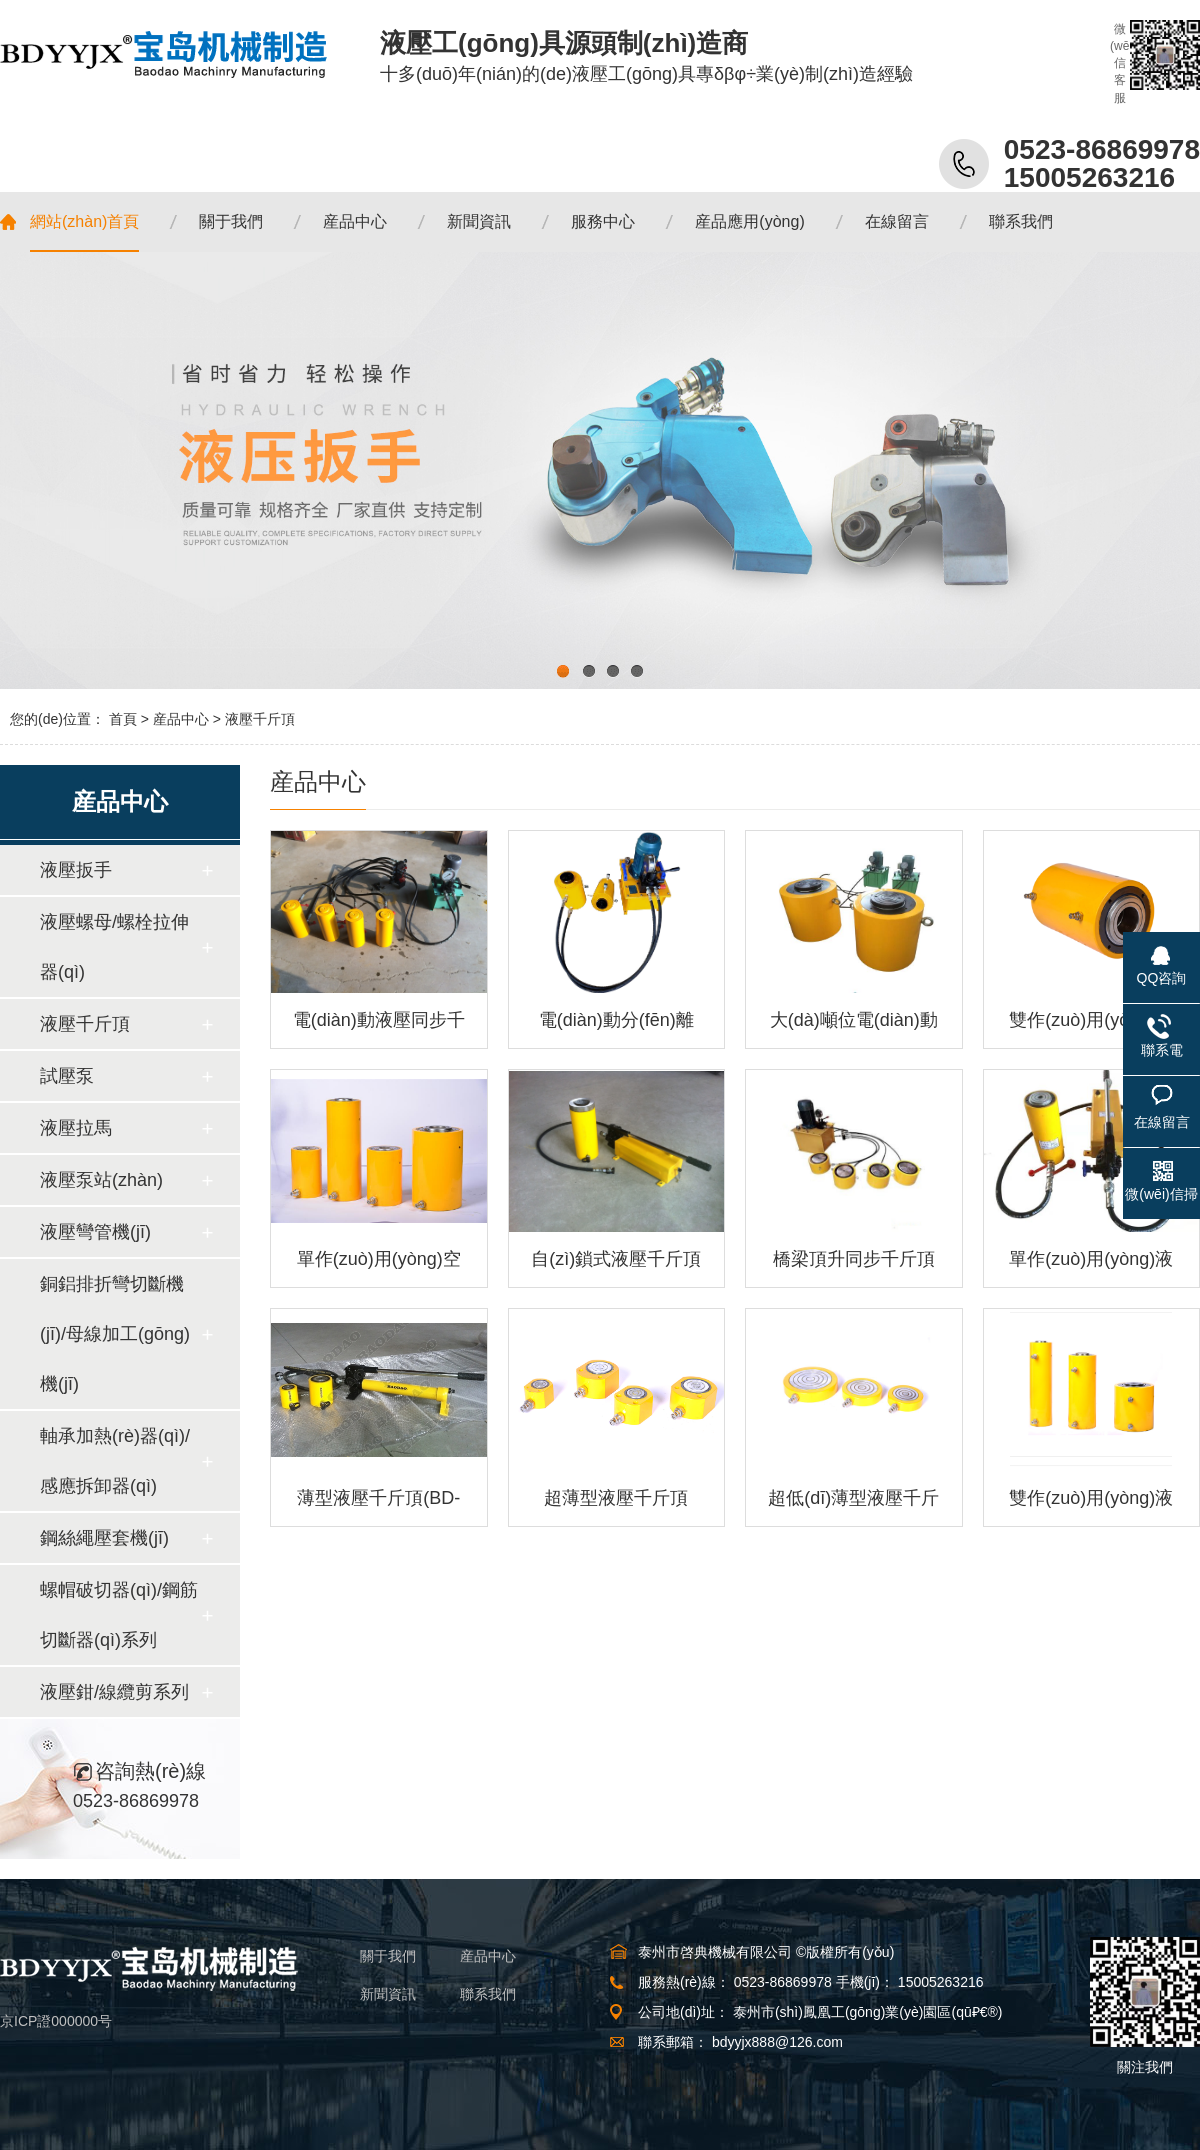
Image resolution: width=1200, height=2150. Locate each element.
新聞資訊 (388, 1994)
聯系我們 (488, 1994)
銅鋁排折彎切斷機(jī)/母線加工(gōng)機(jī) (115, 1334)
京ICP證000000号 (56, 2021)
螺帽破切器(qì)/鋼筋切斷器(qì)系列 (119, 1615)
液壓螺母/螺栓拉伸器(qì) (114, 947)
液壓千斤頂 (260, 719)
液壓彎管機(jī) (95, 1232)
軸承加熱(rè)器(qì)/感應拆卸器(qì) (115, 1461)
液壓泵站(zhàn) (101, 1180)
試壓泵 (67, 1076)
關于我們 (388, 1956)
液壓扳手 (76, 870)
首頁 (123, 719)
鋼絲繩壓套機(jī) (104, 1538)
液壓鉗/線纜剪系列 (114, 1692)
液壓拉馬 (76, 1128)
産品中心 (181, 719)
